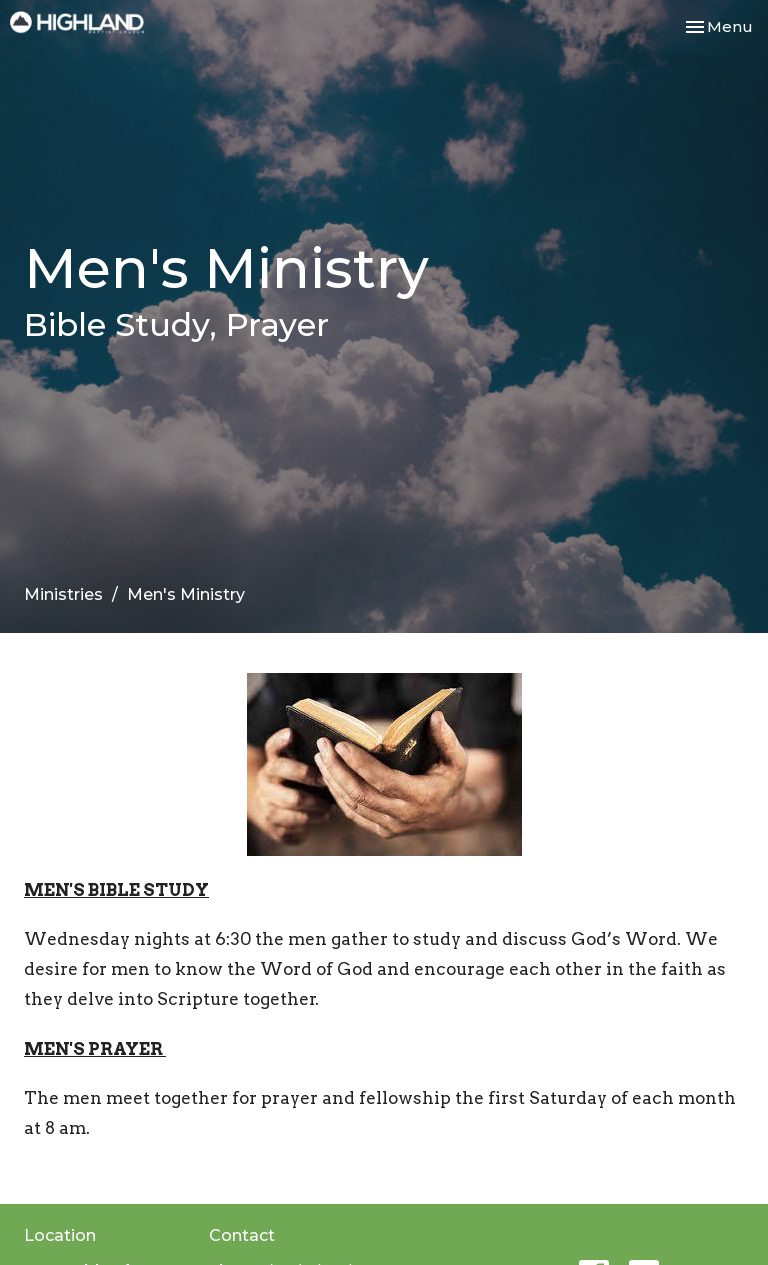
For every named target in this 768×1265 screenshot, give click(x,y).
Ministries (63, 594)
